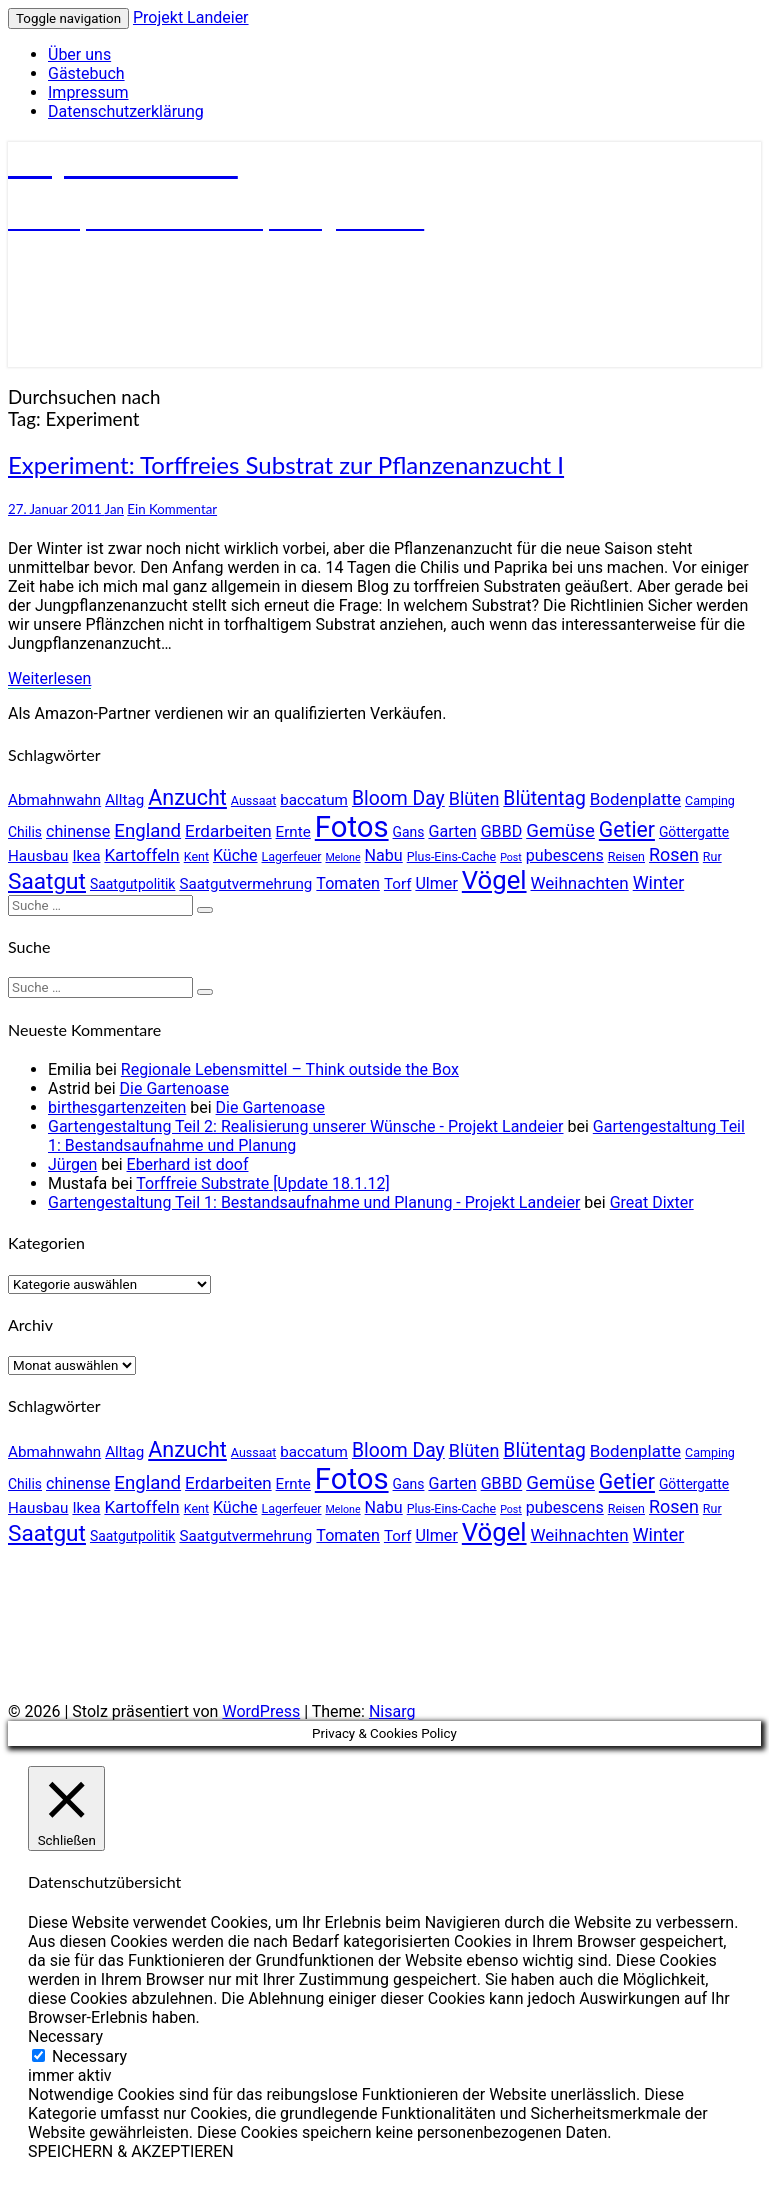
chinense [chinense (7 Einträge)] (78, 831)
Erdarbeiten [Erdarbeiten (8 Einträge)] (228, 831)
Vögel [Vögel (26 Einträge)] (494, 880)
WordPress (261, 1711)
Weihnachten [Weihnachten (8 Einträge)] (580, 883)
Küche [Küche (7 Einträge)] (235, 855)
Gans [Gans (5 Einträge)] (409, 832)
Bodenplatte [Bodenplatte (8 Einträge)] (635, 799)
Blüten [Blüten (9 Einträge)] (474, 798)
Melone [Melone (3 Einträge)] (342, 857)
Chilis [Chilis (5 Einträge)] (25, 832)
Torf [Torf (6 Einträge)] (398, 884)
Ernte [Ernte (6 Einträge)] (293, 832)
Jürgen (72, 1164)
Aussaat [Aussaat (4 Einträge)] (253, 800)
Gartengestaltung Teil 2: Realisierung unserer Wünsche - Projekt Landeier (306, 1126)
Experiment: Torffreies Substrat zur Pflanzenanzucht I (286, 464)
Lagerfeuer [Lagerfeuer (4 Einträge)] (292, 856)
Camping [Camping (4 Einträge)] (710, 800)
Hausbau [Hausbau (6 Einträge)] (38, 856)
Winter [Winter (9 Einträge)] (659, 882)
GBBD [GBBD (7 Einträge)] (502, 831)
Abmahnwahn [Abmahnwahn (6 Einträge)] (54, 800)
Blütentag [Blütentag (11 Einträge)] (544, 798)
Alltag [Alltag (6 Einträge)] (124, 800)
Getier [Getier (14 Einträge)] (627, 829)
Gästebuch (86, 73)
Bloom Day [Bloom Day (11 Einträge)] (398, 798)
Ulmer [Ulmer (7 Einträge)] (436, 883)
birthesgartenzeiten (117, 1107)
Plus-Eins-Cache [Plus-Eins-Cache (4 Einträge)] (451, 856)
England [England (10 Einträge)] (147, 831)
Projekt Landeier (191, 17)
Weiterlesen (49, 678)
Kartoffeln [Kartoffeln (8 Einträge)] (141, 855)
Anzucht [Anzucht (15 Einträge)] (187, 797)
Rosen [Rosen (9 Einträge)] (674, 854)
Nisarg (392, 1711)
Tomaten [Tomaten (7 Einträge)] (348, 883)
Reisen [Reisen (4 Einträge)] (626, 856)
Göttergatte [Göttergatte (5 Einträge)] (694, 832)
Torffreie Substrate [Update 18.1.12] (262, 1183)
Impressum (88, 92)
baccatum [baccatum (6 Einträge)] (314, 800)
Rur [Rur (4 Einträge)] (712, 856)
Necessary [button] (65, 2036)
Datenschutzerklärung (126, 111)
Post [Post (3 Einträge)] (511, 857)
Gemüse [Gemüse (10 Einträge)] (560, 831)
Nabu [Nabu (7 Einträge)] (384, 855)
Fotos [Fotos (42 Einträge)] (352, 827)
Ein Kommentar (172, 509)
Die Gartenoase (174, 1088)
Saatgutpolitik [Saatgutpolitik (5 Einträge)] (132, 884)
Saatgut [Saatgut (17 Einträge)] (47, 881)
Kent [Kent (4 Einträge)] (196, 856)
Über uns (79, 54)
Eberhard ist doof (188, 1164)
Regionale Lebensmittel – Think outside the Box (290, 1069)
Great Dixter (652, 1202)
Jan (114, 509)
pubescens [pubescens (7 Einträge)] (565, 855)
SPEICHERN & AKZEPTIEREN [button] (131, 2151)
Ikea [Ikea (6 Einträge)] (86, 856)
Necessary (89, 2056)
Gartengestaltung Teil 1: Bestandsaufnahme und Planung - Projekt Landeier (314, 1202)
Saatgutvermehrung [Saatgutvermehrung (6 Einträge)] (245, 884)
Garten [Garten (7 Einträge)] (452, 831)
